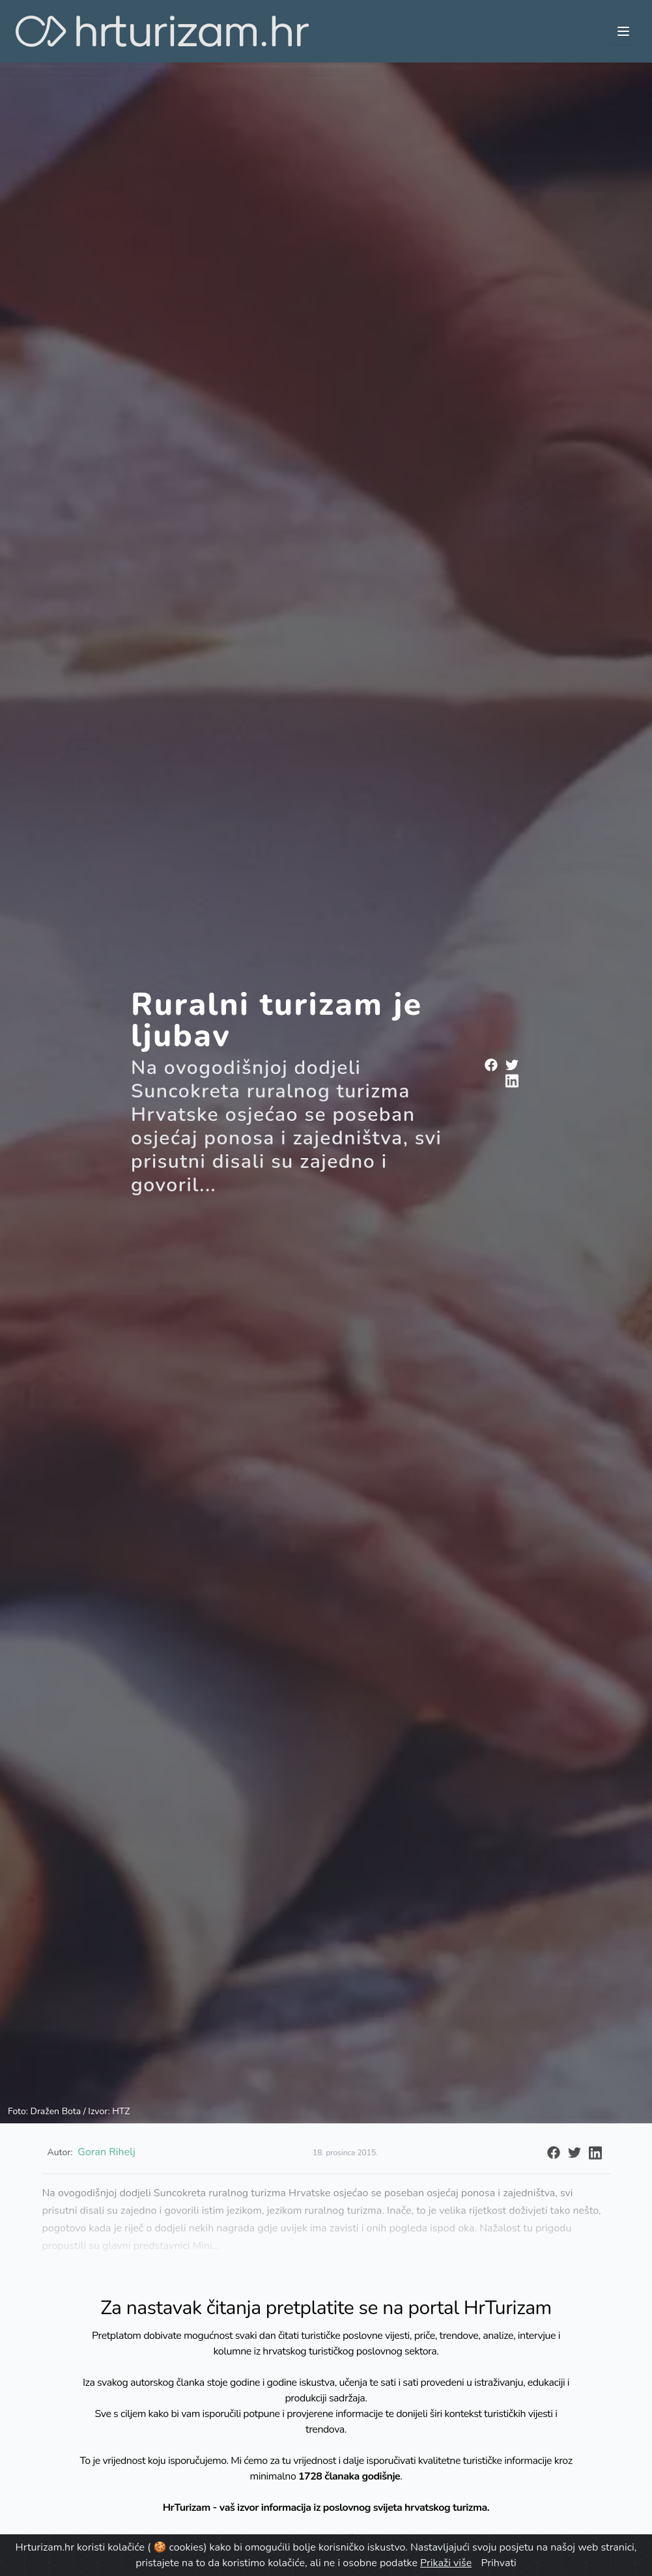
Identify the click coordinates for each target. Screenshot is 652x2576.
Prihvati (498, 2563)
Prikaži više (446, 2563)
